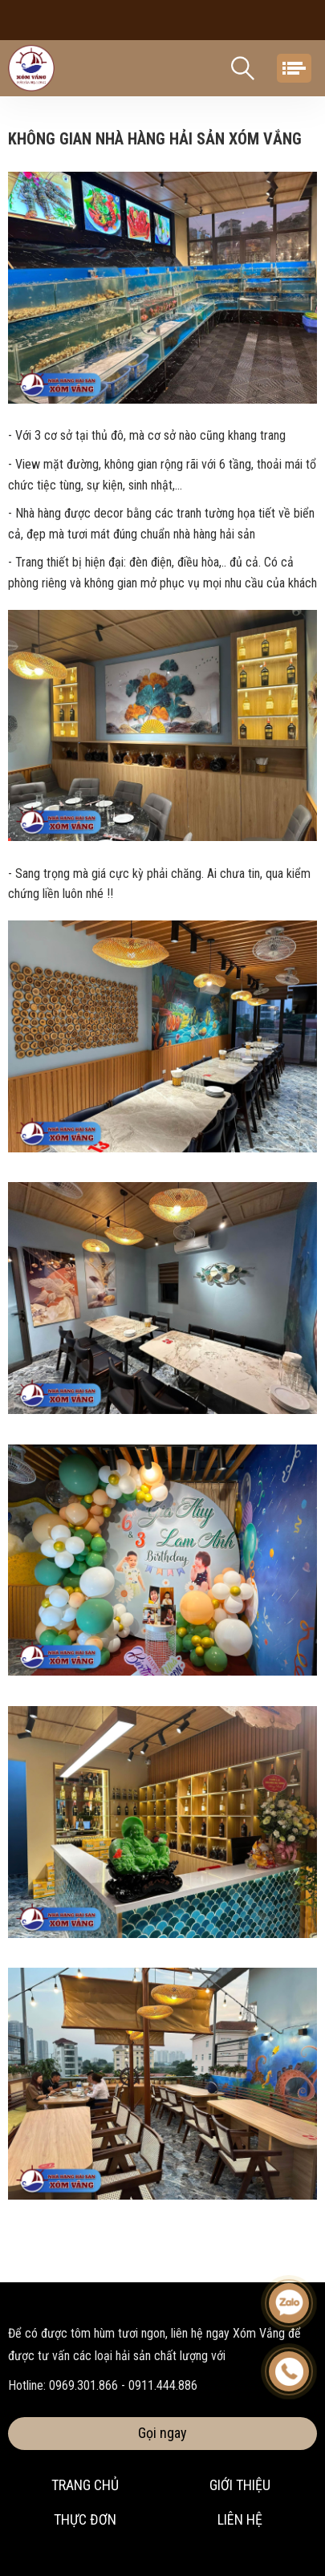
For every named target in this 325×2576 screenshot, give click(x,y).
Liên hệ (239, 2519)
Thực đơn (85, 2519)
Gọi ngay (162, 2432)
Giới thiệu (239, 2484)
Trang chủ (85, 2484)
